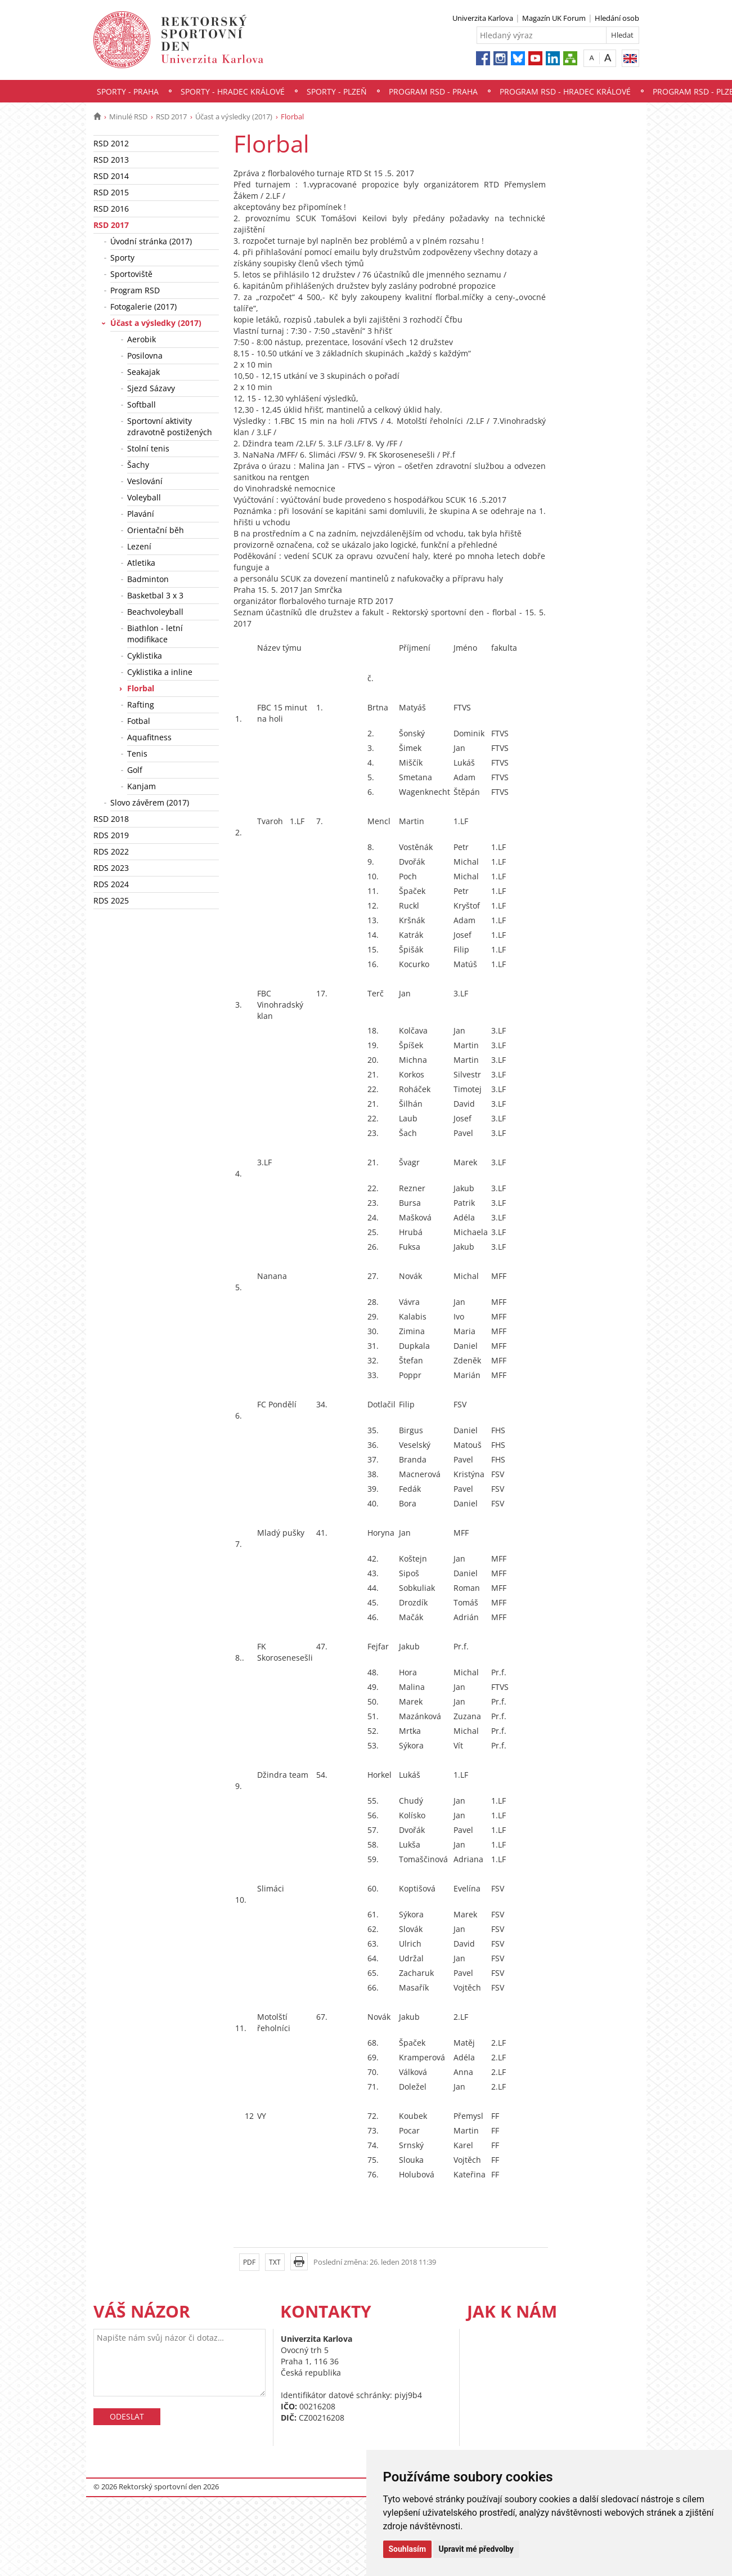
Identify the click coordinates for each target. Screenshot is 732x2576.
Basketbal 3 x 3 (155, 595)
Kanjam (141, 786)
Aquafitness (149, 737)
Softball (141, 404)
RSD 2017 (171, 116)
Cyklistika (144, 655)
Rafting (140, 704)
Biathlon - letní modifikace (155, 634)
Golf (134, 769)
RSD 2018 (111, 818)
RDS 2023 (111, 867)
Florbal (140, 688)
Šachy (138, 464)
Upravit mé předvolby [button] (476, 2548)
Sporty (122, 257)
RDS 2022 (111, 851)
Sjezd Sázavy (151, 388)
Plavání (140, 513)
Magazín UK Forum (554, 18)
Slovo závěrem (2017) (149, 802)
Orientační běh (155, 530)
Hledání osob (617, 18)
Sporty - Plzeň (337, 91)
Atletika (141, 562)
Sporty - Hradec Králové (233, 91)
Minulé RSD (128, 116)
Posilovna (145, 355)
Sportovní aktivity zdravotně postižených (169, 426)
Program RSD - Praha (433, 91)
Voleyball (144, 497)
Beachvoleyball (155, 611)
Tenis (137, 753)
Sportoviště (131, 274)
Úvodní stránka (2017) (151, 241)
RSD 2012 (111, 143)
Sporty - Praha (128, 91)
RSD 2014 (111, 176)
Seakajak (143, 371)
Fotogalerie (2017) (143, 306)
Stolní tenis (148, 448)
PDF (249, 2262)
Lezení (139, 546)
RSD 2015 (111, 192)
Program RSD (135, 290)
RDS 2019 (111, 835)
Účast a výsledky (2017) (233, 116)
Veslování (145, 481)
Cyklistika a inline (159, 672)
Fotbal (138, 720)
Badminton (148, 579)
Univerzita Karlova (482, 18)
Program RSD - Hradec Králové (565, 91)
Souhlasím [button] (407, 2548)
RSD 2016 (111, 208)
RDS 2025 (111, 900)
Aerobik (141, 339)
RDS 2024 (111, 884)
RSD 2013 (111, 159)
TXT (275, 2262)
